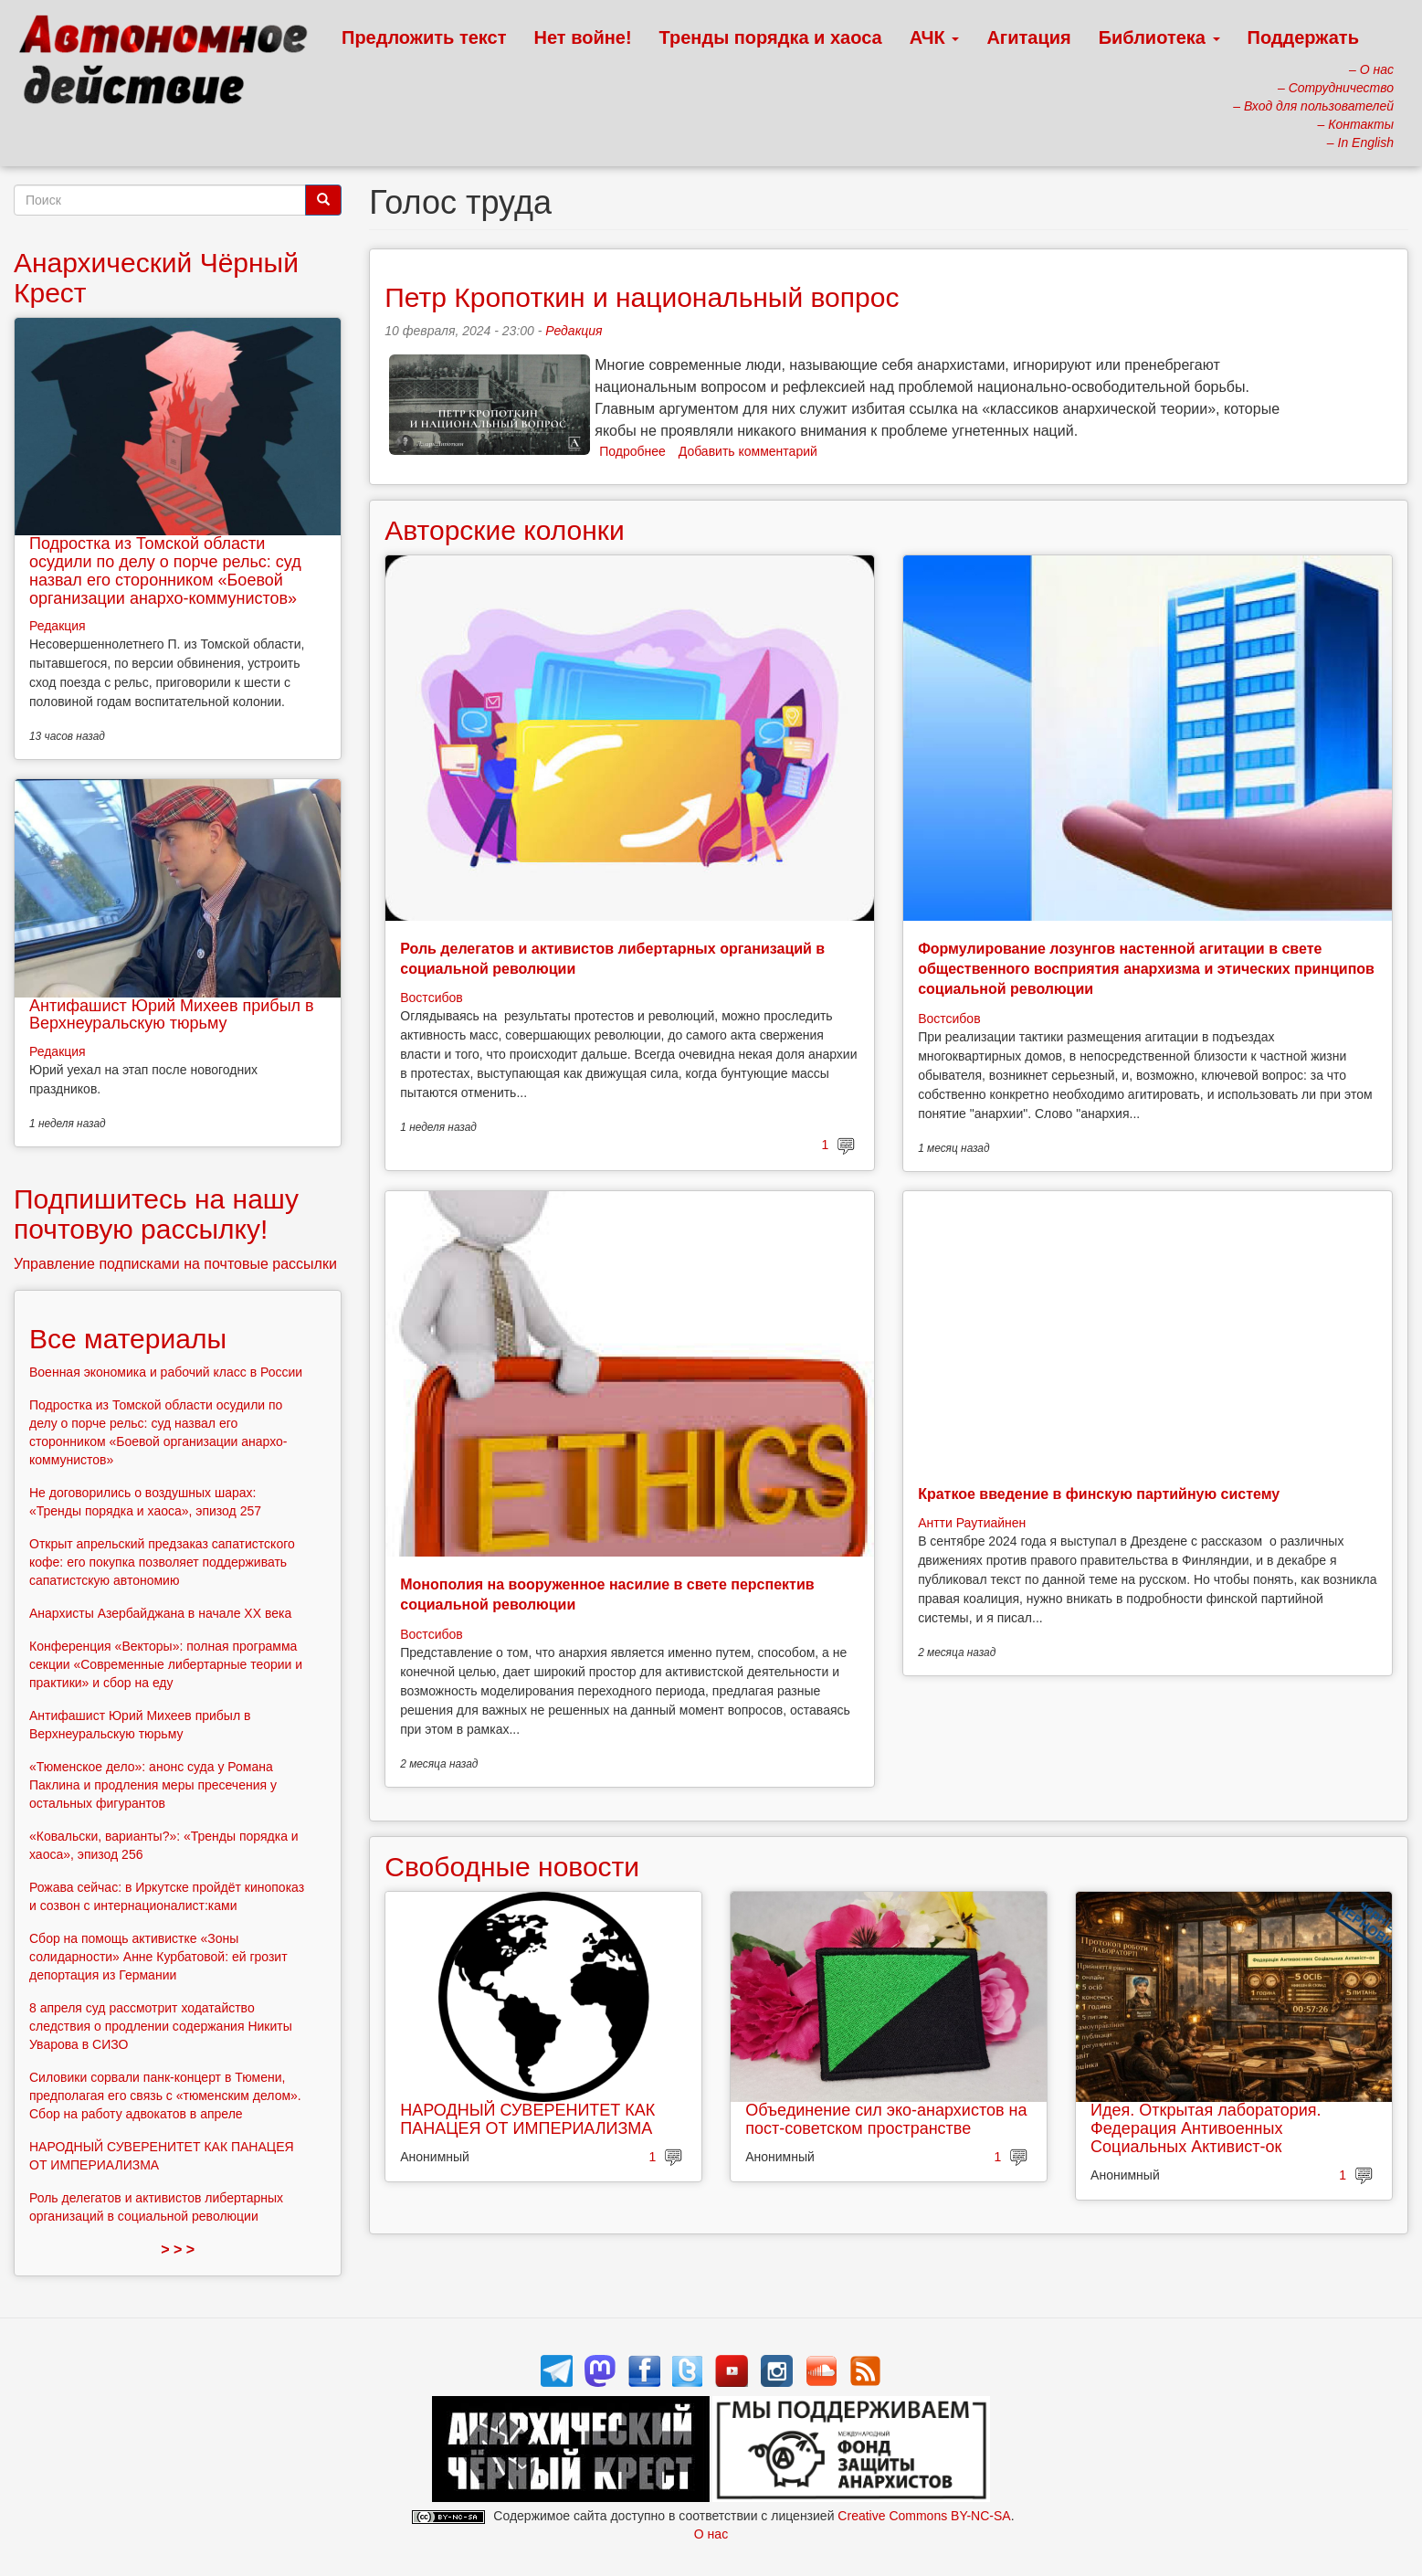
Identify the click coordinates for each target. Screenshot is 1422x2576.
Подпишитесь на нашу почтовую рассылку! (156, 1214)
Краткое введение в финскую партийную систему (1099, 1494)
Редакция (573, 330)
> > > (178, 2249)
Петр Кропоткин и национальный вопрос (641, 297)
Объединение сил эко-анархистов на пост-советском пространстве (886, 2119)
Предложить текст (424, 37)
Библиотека (1159, 37)
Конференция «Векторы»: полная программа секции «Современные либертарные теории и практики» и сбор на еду (165, 1664)
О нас (711, 2534)
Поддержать (1303, 37)
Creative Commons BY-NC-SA (923, 2515)
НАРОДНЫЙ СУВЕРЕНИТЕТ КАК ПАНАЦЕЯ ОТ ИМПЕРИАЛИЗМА (527, 2119)
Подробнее (632, 451)
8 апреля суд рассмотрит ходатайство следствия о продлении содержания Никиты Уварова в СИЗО (160, 2026)
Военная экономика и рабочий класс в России (165, 1372)
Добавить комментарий (748, 451)
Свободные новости (511, 1867)
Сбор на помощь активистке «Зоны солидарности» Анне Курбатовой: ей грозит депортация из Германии (158, 1956)
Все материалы (127, 1339)
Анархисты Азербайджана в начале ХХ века (160, 1613)
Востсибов (431, 997)
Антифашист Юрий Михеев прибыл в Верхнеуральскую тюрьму (171, 1015)
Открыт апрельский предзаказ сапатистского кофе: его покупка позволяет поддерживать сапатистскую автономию (162, 1562)
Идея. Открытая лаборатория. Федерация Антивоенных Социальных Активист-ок (1205, 2128)
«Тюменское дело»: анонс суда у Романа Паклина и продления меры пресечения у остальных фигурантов (153, 1785)
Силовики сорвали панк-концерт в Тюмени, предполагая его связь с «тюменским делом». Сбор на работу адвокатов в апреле (165, 2095)
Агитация (1028, 37)
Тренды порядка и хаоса (770, 37)
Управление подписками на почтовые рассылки (175, 1264)
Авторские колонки (504, 530)
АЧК (935, 37)
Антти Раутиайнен (972, 1522)
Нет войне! (583, 37)
